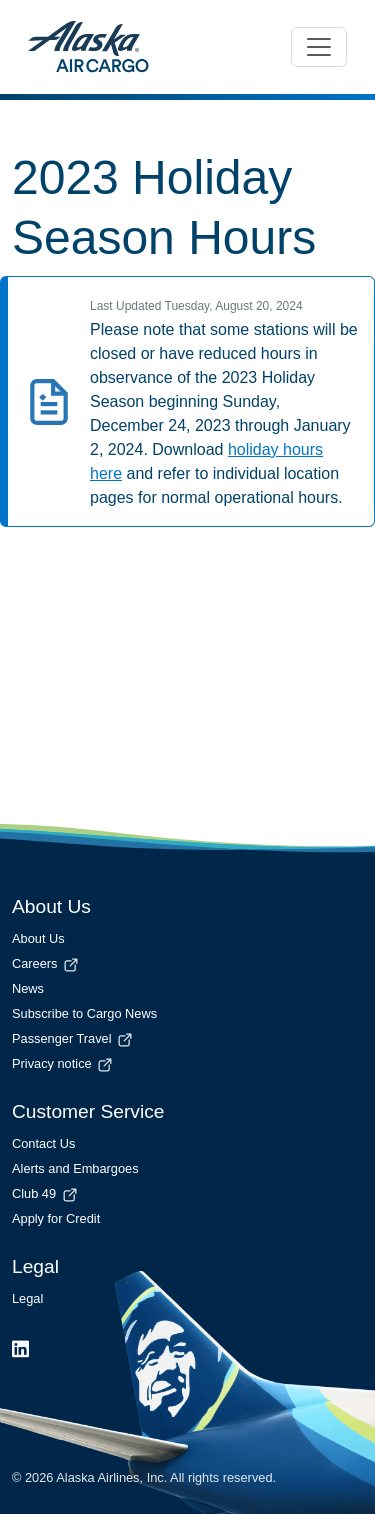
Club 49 (46, 1193)
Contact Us (43, 1143)
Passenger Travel (73, 1038)
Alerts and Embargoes (75, 1168)
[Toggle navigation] (319, 47)
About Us (38, 938)
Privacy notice (63, 1063)
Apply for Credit (56, 1218)
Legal (27, 1298)
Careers (46, 963)
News (28, 988)
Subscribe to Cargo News (84, 1013)
